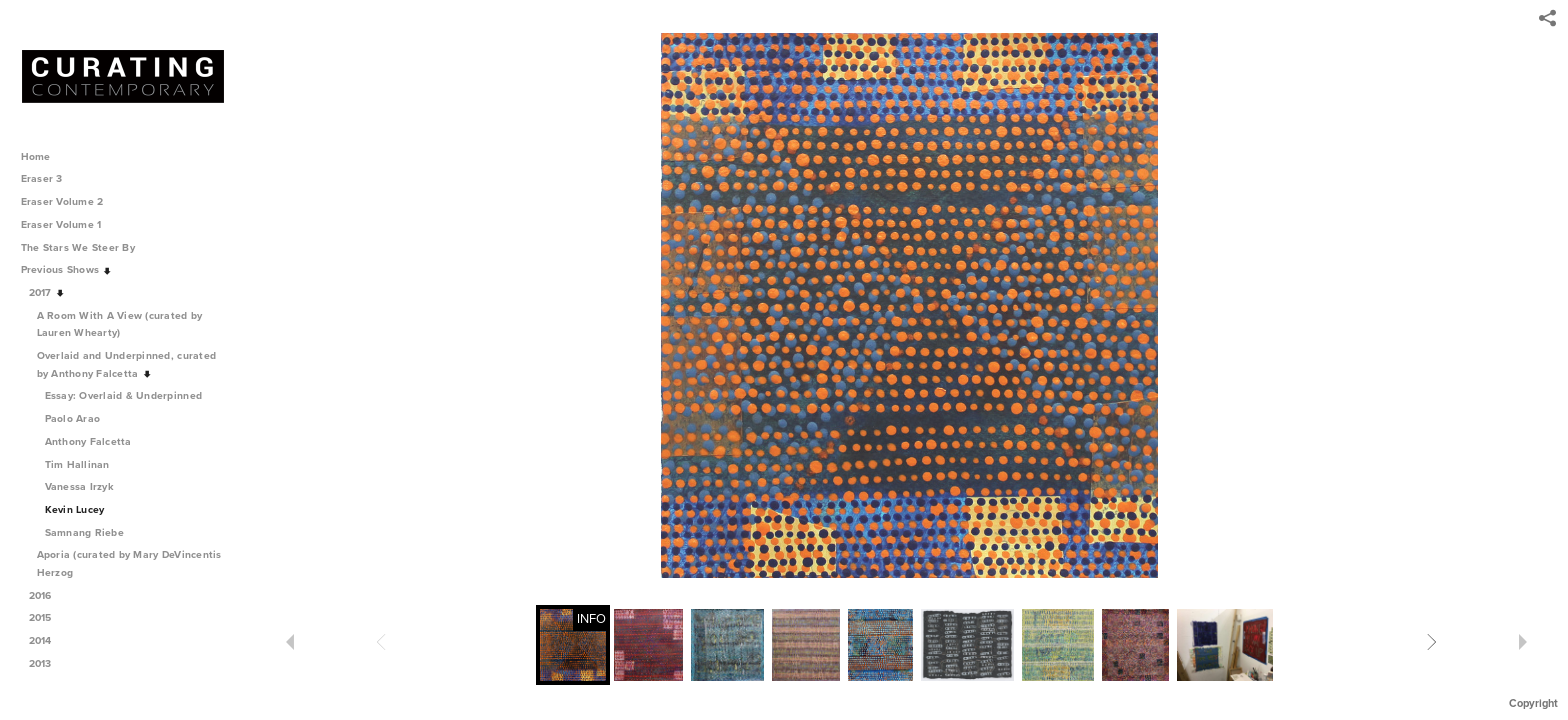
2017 (47, 292)
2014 (47, 640)
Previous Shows (67, 269)
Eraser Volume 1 (61, 224)
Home (36, 156)
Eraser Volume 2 (62, 201)
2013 (47, 663)
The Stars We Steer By (85, 247)
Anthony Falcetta (88, 441)
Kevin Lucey (75, 509)
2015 (47, 617)
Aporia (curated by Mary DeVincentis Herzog (129, 563)
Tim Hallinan (77, 464)
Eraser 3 (42, 178)
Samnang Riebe (84, 532)
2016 (47, 595)
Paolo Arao (73, 418)
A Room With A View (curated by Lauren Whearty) (120, 324)
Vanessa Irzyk (79, 486)
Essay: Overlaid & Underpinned (124, 395)
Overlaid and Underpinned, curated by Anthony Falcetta (127, 364)
